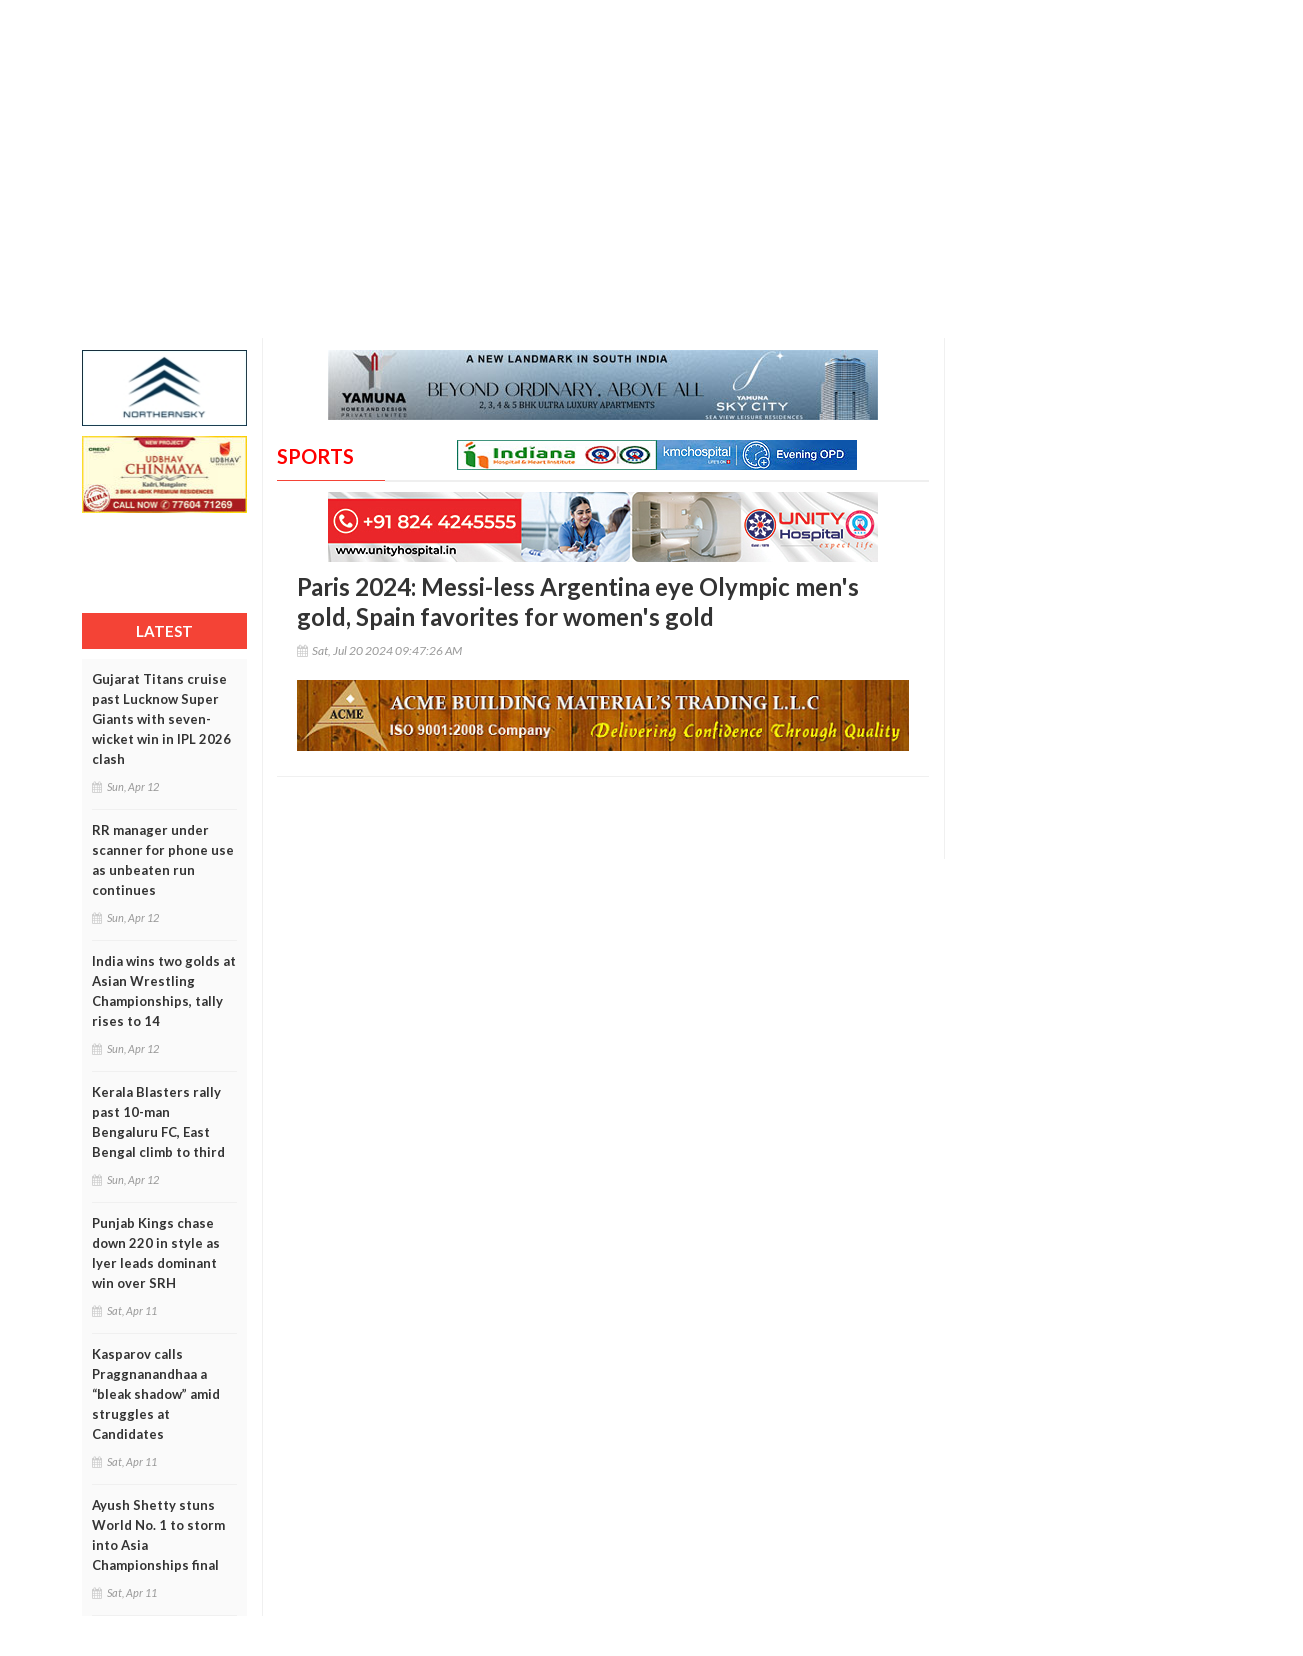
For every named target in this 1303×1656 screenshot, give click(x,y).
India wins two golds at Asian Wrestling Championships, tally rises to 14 (164, 991)
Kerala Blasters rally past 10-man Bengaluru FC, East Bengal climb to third (158, 1122)
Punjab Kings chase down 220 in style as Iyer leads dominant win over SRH (156, 1253)
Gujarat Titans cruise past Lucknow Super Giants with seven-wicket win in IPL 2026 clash (161, 719)
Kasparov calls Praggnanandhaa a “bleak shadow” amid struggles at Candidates (156, 1394)
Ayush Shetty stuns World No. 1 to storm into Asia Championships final (158, 1535)
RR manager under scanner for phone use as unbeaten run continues (163, 860)
